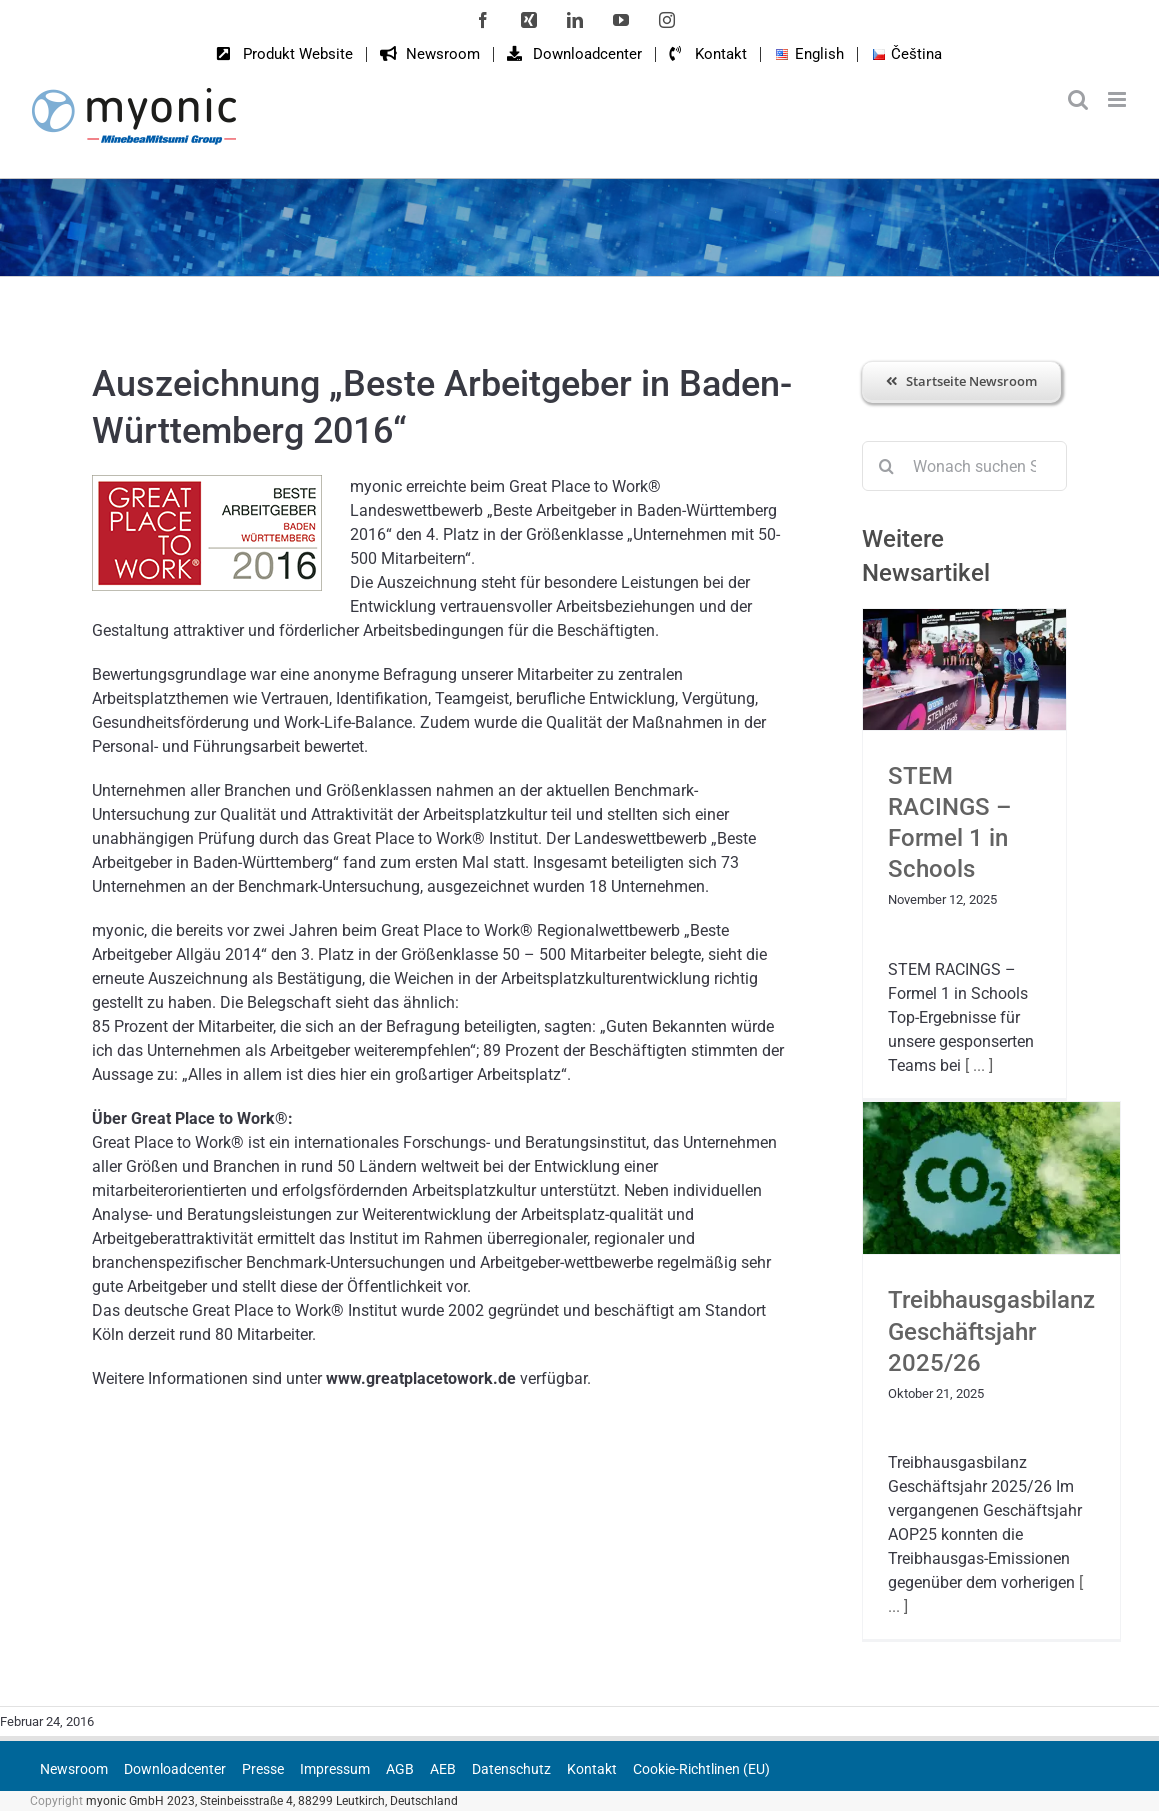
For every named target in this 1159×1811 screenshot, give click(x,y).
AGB (400, 1769)
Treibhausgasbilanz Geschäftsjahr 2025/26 (991, 1331)
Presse (263, 1769)
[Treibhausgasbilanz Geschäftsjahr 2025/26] (991, 1178)
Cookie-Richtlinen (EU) (701, 1769)
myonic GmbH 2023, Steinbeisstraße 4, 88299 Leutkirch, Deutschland (272, 1801)
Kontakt (592, 1769)
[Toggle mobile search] (1078, 99)
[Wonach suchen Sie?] (964, 466)
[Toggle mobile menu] (1118, 99)
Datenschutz (511, 1769)
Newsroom (74, 1769)
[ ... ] (977, 1065)
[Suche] (887, 466)
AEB (443, 1769)
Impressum (335, 1769)
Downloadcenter (175, 1769)
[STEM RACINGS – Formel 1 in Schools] (964, 669)
